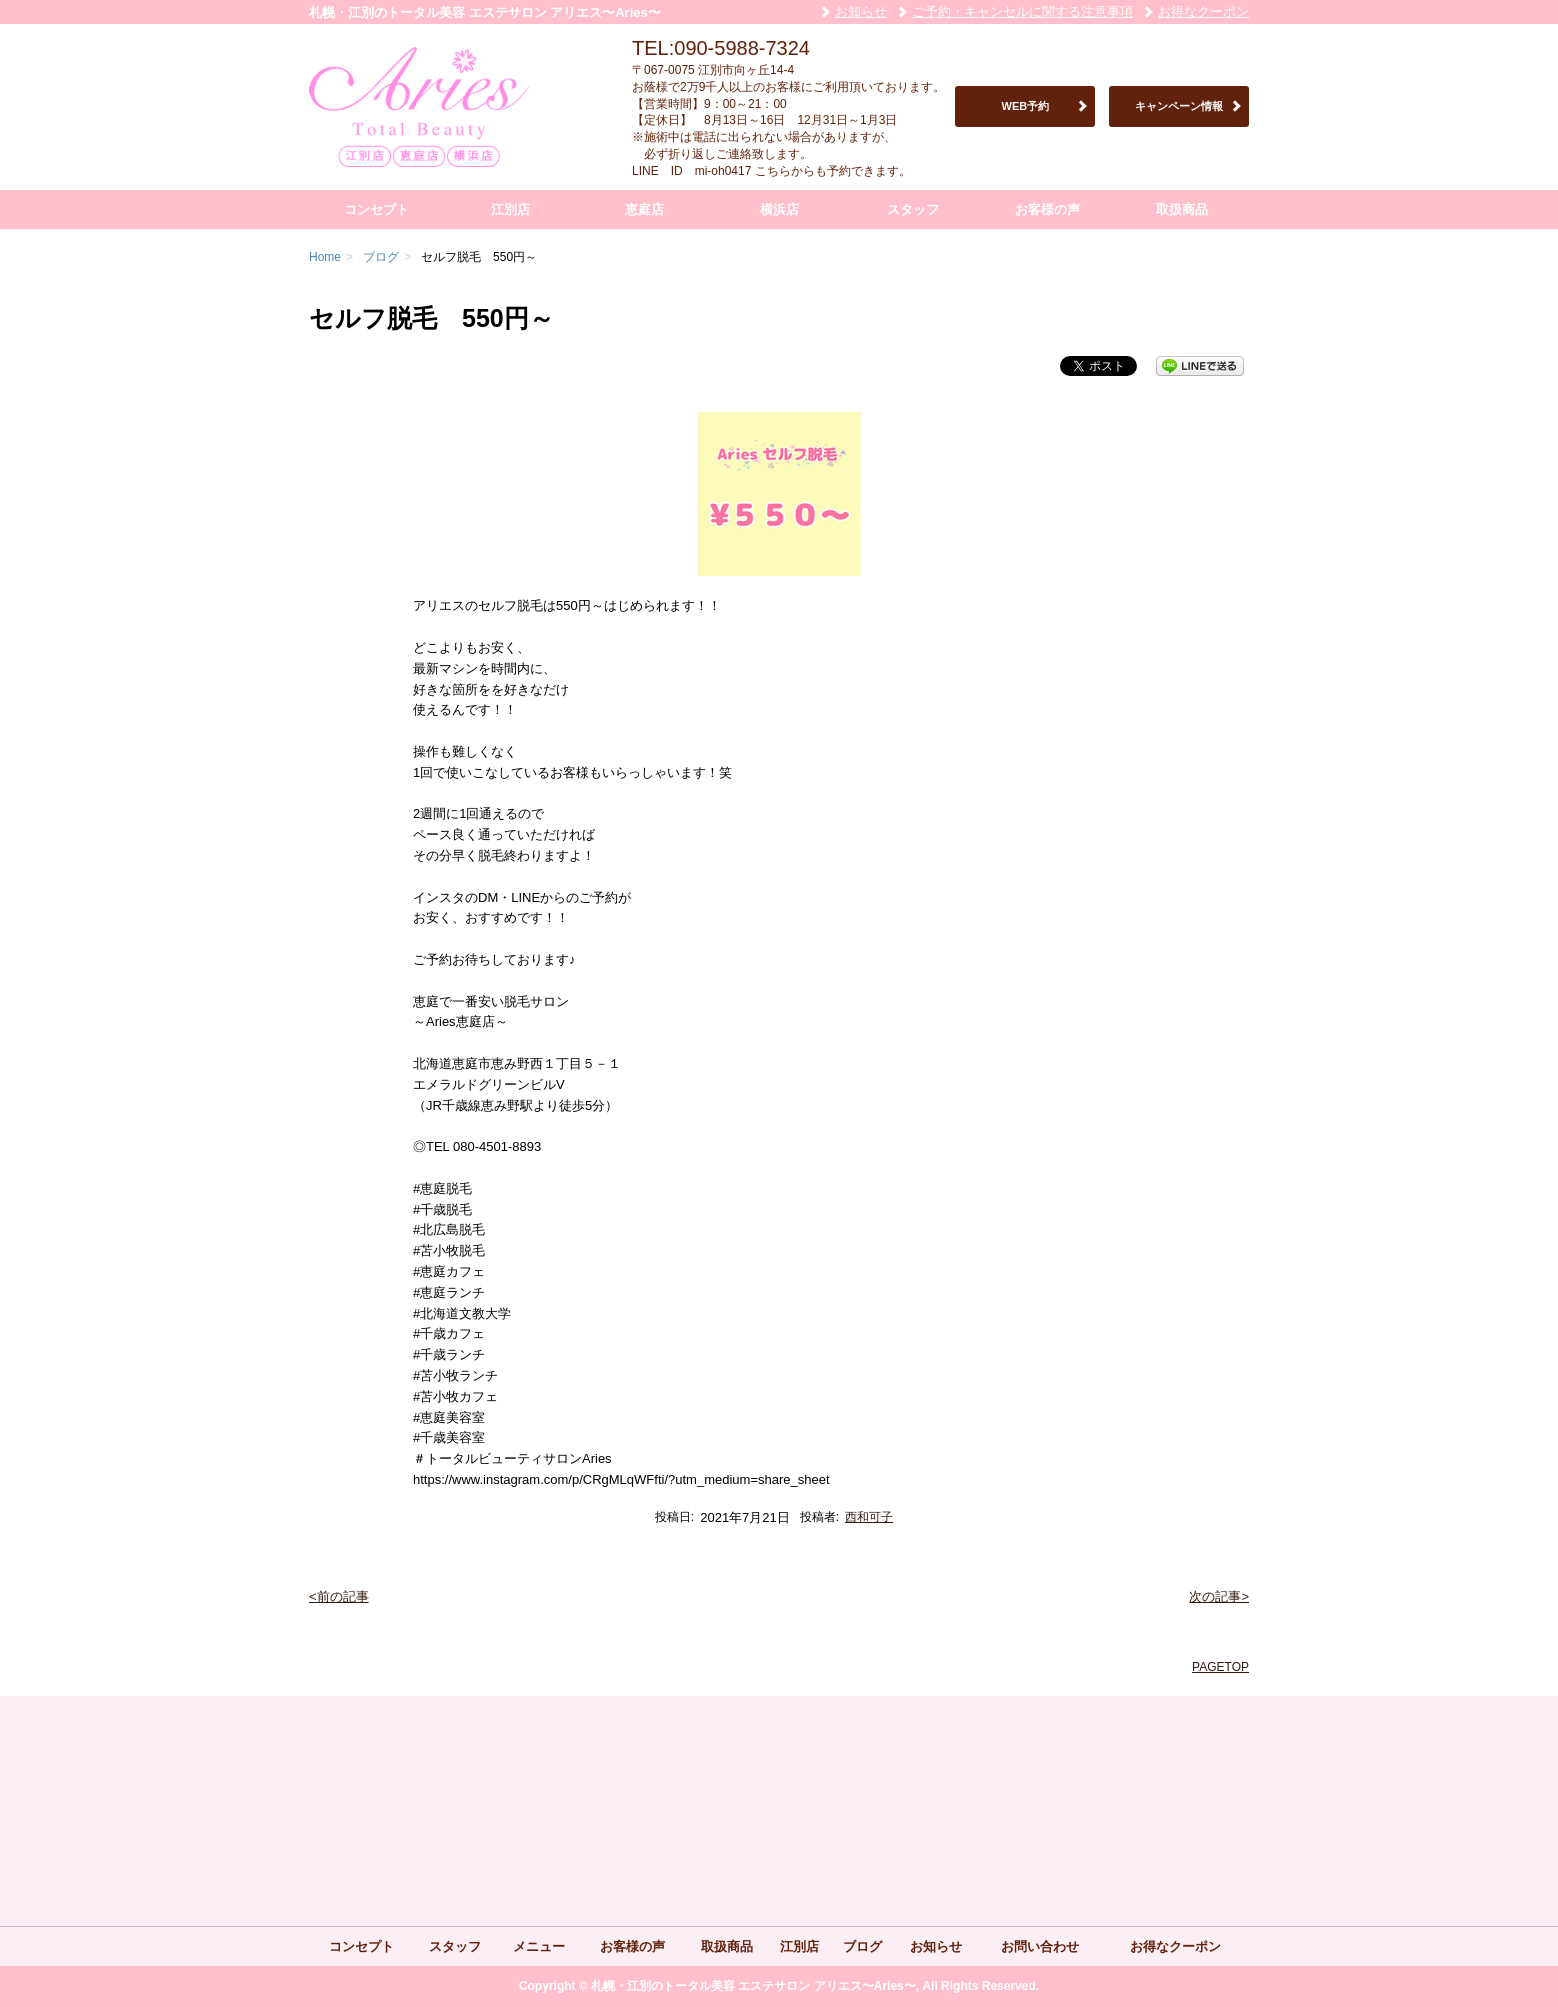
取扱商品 (1182, 209)
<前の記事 (339, 1596)
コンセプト (376, 209)
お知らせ (861, 11)
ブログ (862, 1946)
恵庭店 (644, 209)
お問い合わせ (1040, 1946)
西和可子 (869, 1517)
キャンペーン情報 (1179, 106)
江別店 (510, 209)
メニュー (539, 1946)
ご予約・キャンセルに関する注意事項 (1022, 11)
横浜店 (779, 209)
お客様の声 (1047, 209)
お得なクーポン (1203, 11)
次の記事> (1219, 1596)
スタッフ (913, 209)
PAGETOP (1220, 1667)
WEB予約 (1026, 106)
